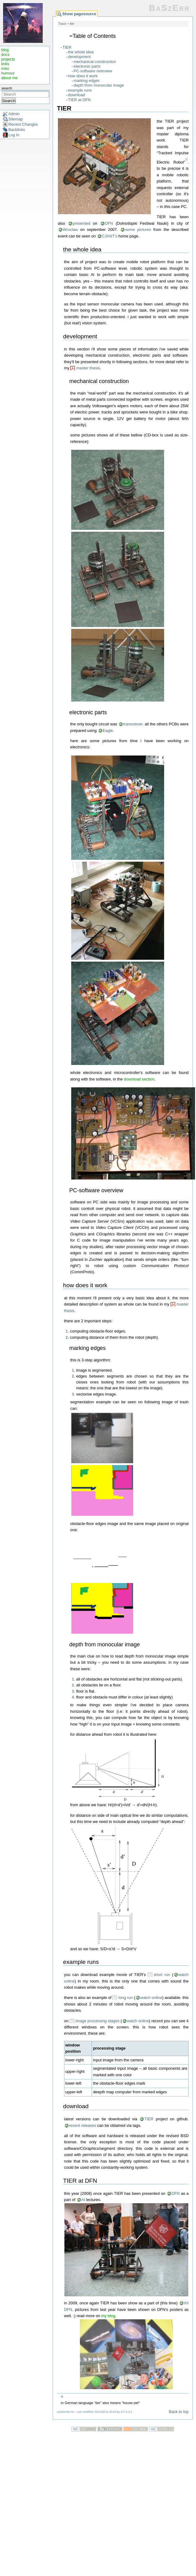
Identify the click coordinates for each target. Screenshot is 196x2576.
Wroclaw (70, 229)
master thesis (88, 368)
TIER (67, 47)
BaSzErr (169, 8)
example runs (80, 90)
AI (83, 2199)
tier (72, 23)
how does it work (83, 76)
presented (81, 223)
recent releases (82, 2125)
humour (8, 73)
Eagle (108, 730)
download (76, 94)
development (79, 56)
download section (139, 1079)
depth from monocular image (99, 85)
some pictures (138, 229)
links (5, 63)
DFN (109, 223)
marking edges (87, 80)
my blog (108, 2315)
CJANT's (109, 236)
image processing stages (98, 2021)
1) (186, 159)
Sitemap (15, 119)
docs (5, 54)
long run (126, 1997)
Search (8, 100)
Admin (14, 113)
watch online (151, 1997)
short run (162, 1974)
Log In (14, 135)
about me (9, 77)
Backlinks (16, 129)
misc (5, 68)
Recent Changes (23, 124)
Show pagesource (79, 13)
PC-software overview (93, 71)
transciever (132, 724)
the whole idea (81, 52)
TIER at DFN (79, 99)
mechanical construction (95, 61)
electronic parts (87, 66)
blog (5, 49)
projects (8, 59)
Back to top (179, 2411)
